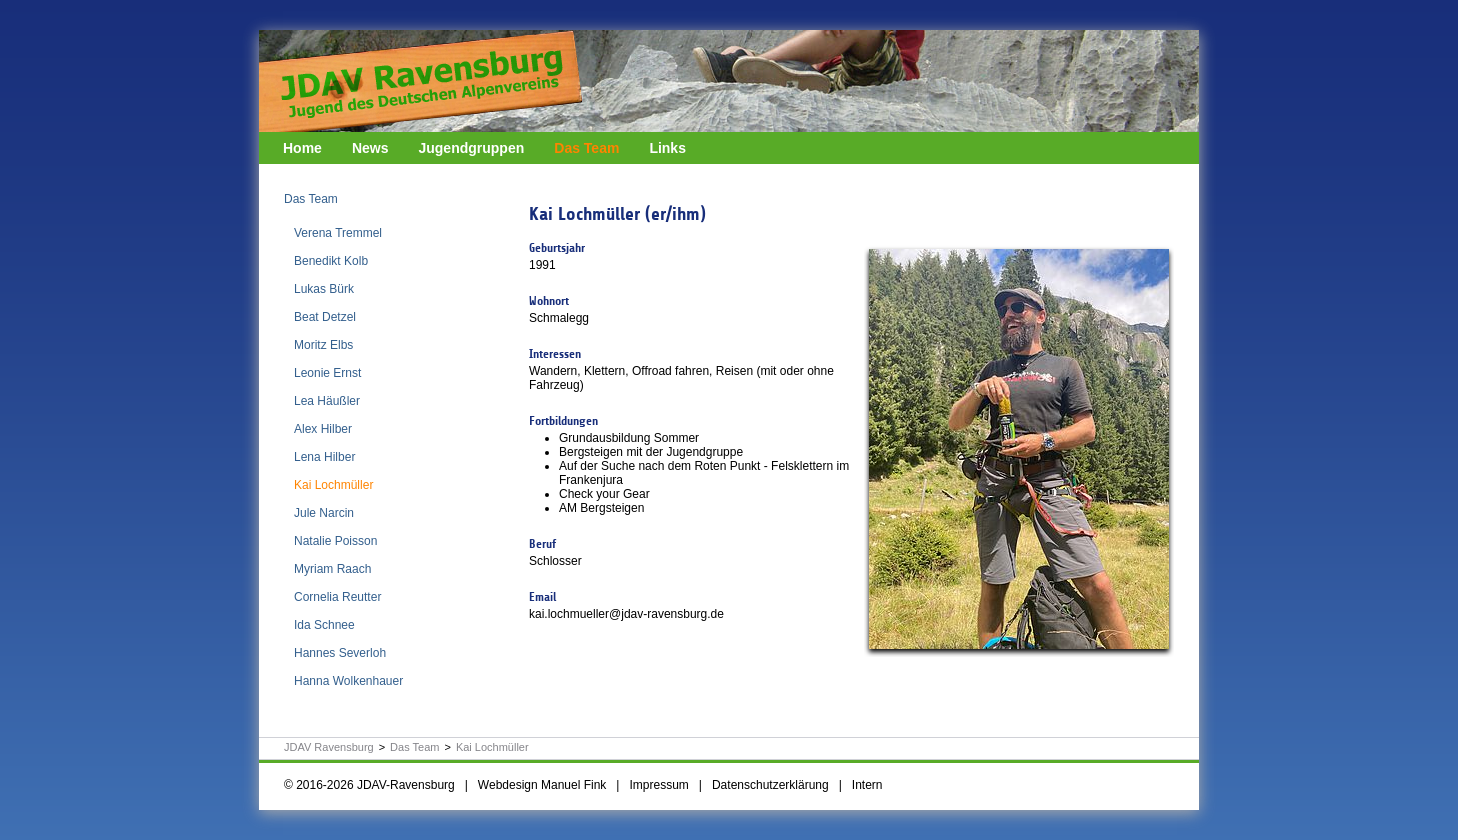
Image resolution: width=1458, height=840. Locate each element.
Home (302, 148)
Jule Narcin (324, 513)
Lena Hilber (324, 457)
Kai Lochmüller (333, 485)
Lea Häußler (327, 401)
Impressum (658, 785)
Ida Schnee (324, 625)
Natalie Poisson (335, 541)
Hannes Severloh (340, 653)
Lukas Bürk (324, 289)
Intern (867, 785)
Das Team (586, 148)
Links (667, 148)
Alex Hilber (323, 429)
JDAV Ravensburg (329, 747)
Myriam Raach (332, 569)
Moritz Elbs (323, 345)
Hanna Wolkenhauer (348, 681)
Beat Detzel (325, 317)
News (370, 148)
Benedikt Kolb (331, 261)
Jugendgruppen (471, 148)
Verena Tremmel (338, 233)
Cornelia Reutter (337, 597)
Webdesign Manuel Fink (542, 785)
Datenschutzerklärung (770, 785)
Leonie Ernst (327, 373)
